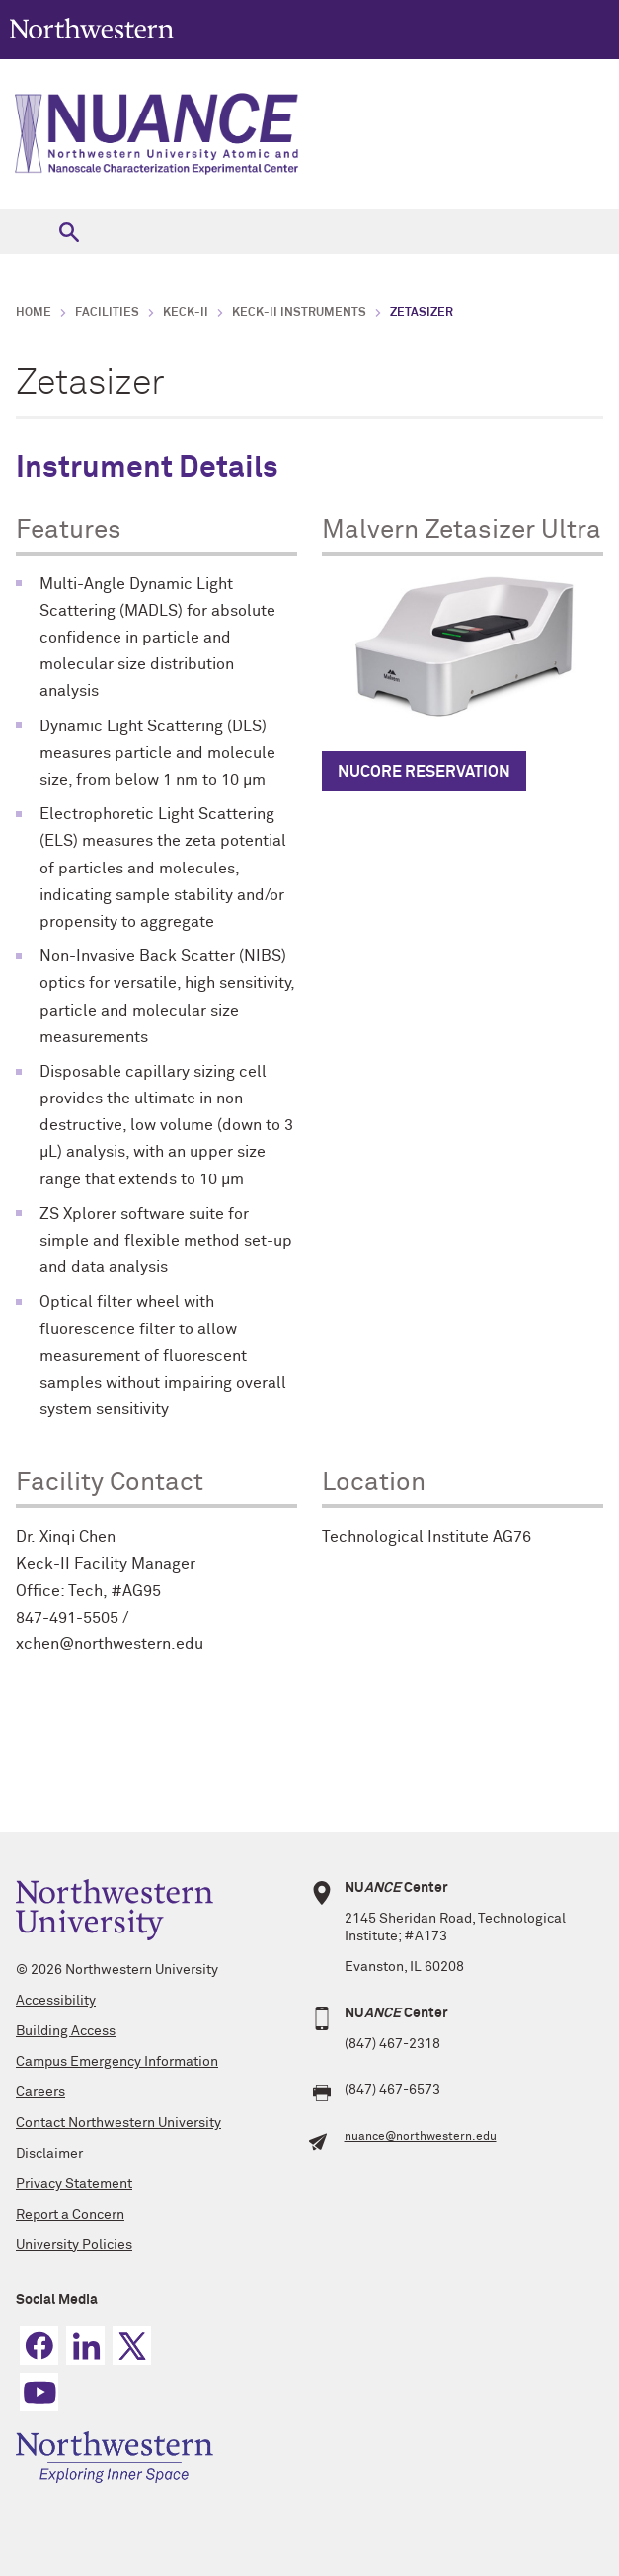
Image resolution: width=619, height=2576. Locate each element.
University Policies (74, 2245)
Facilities (107, 313)
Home (33, 313)
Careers (40, 2092)
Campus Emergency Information (117, 2062)
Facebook (39, 2345)
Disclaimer (49, 2153)
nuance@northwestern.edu (421, 2137)
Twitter (132, 2345)
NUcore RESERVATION (424, 772)
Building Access (66, 2031)
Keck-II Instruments (299, 313)
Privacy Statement (74, 2184)
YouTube (39, 2392)
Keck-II (185, 313)
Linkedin (85, 2345)
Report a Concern (70, 2215)
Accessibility (56, 2001)
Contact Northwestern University (118, 2123)
